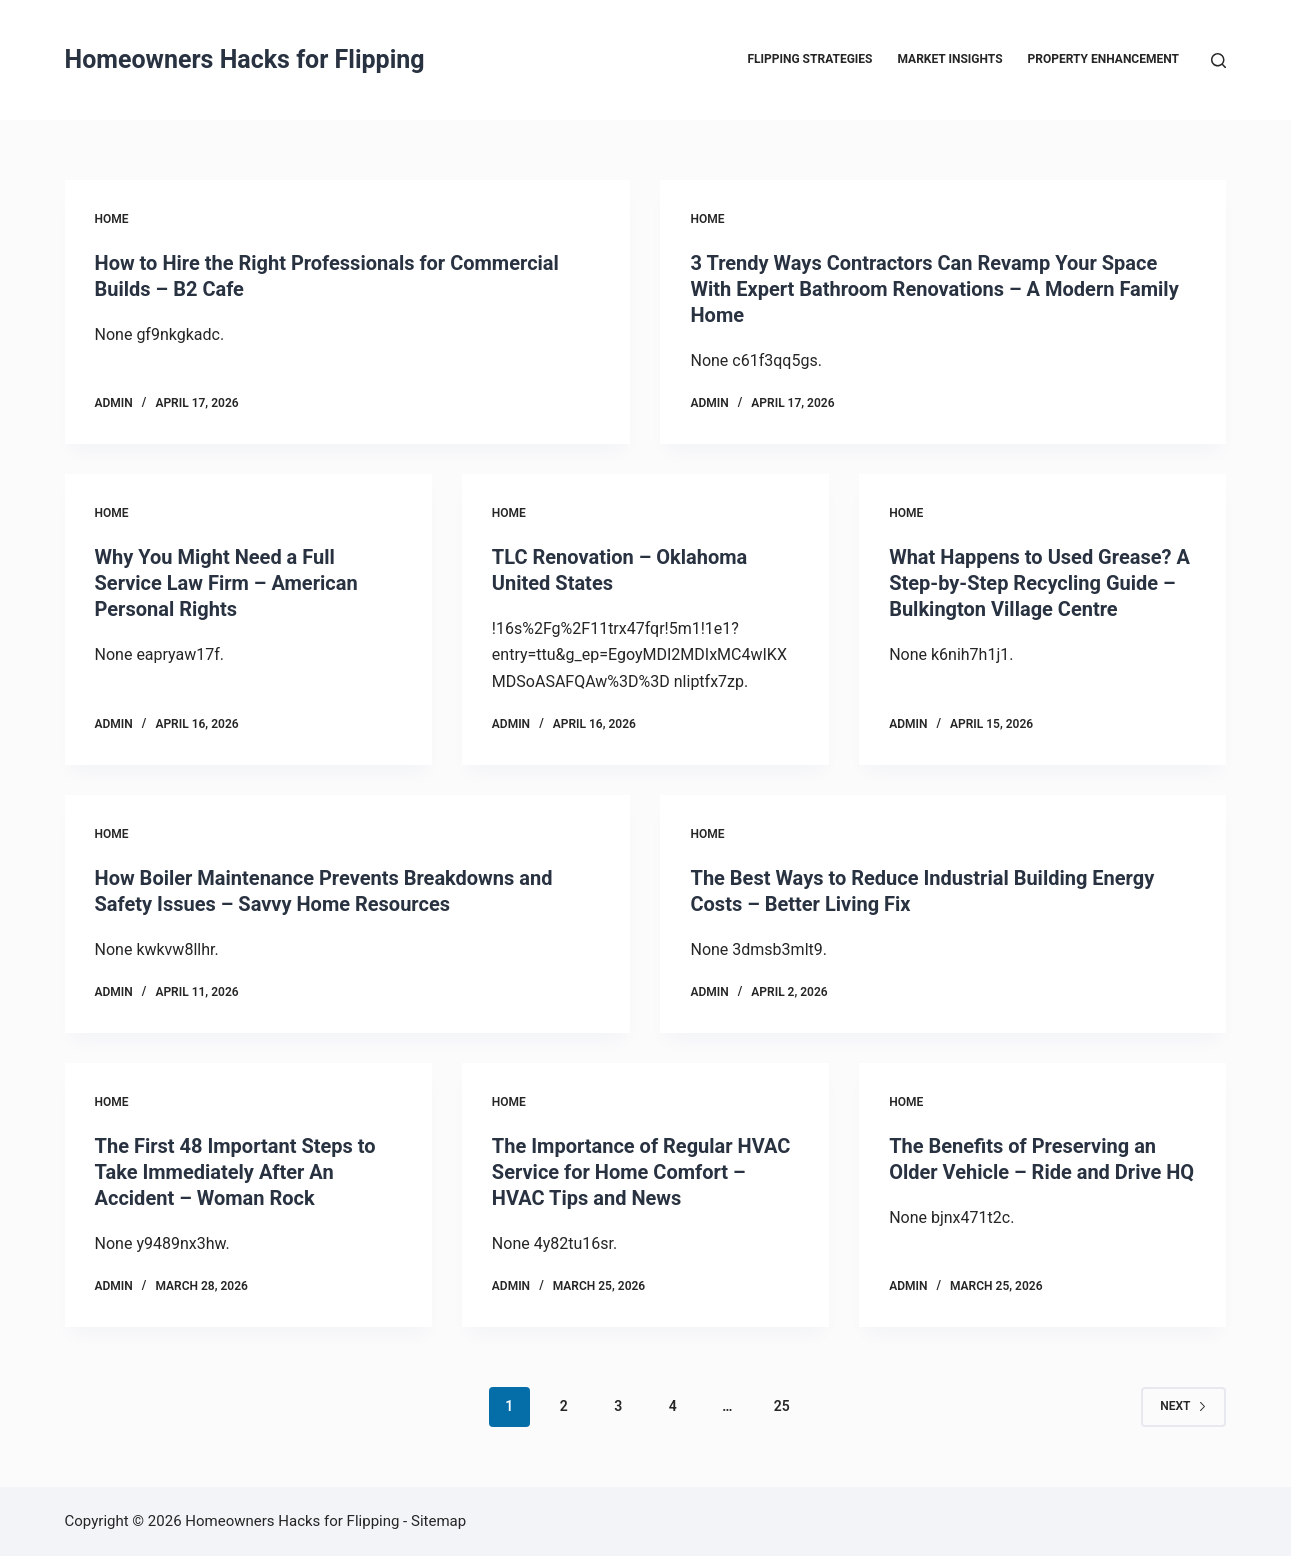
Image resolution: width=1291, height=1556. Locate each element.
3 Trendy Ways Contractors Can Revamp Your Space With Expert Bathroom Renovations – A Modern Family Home (934, 289)
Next (1183, 1406)
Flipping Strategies (809, 59)
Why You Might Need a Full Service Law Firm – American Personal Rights (226, 583)
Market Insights (950, 59)
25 (782, 1406)
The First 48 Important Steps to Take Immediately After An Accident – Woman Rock (235, 1172)
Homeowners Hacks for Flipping (245, 59)
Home (112, 219)
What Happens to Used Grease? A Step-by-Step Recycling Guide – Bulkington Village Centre (1039, 583)
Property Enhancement (1103, 59)
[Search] (1218, 60)
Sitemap (438, 1521)
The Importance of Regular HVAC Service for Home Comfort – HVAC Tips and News (641, 1172)
